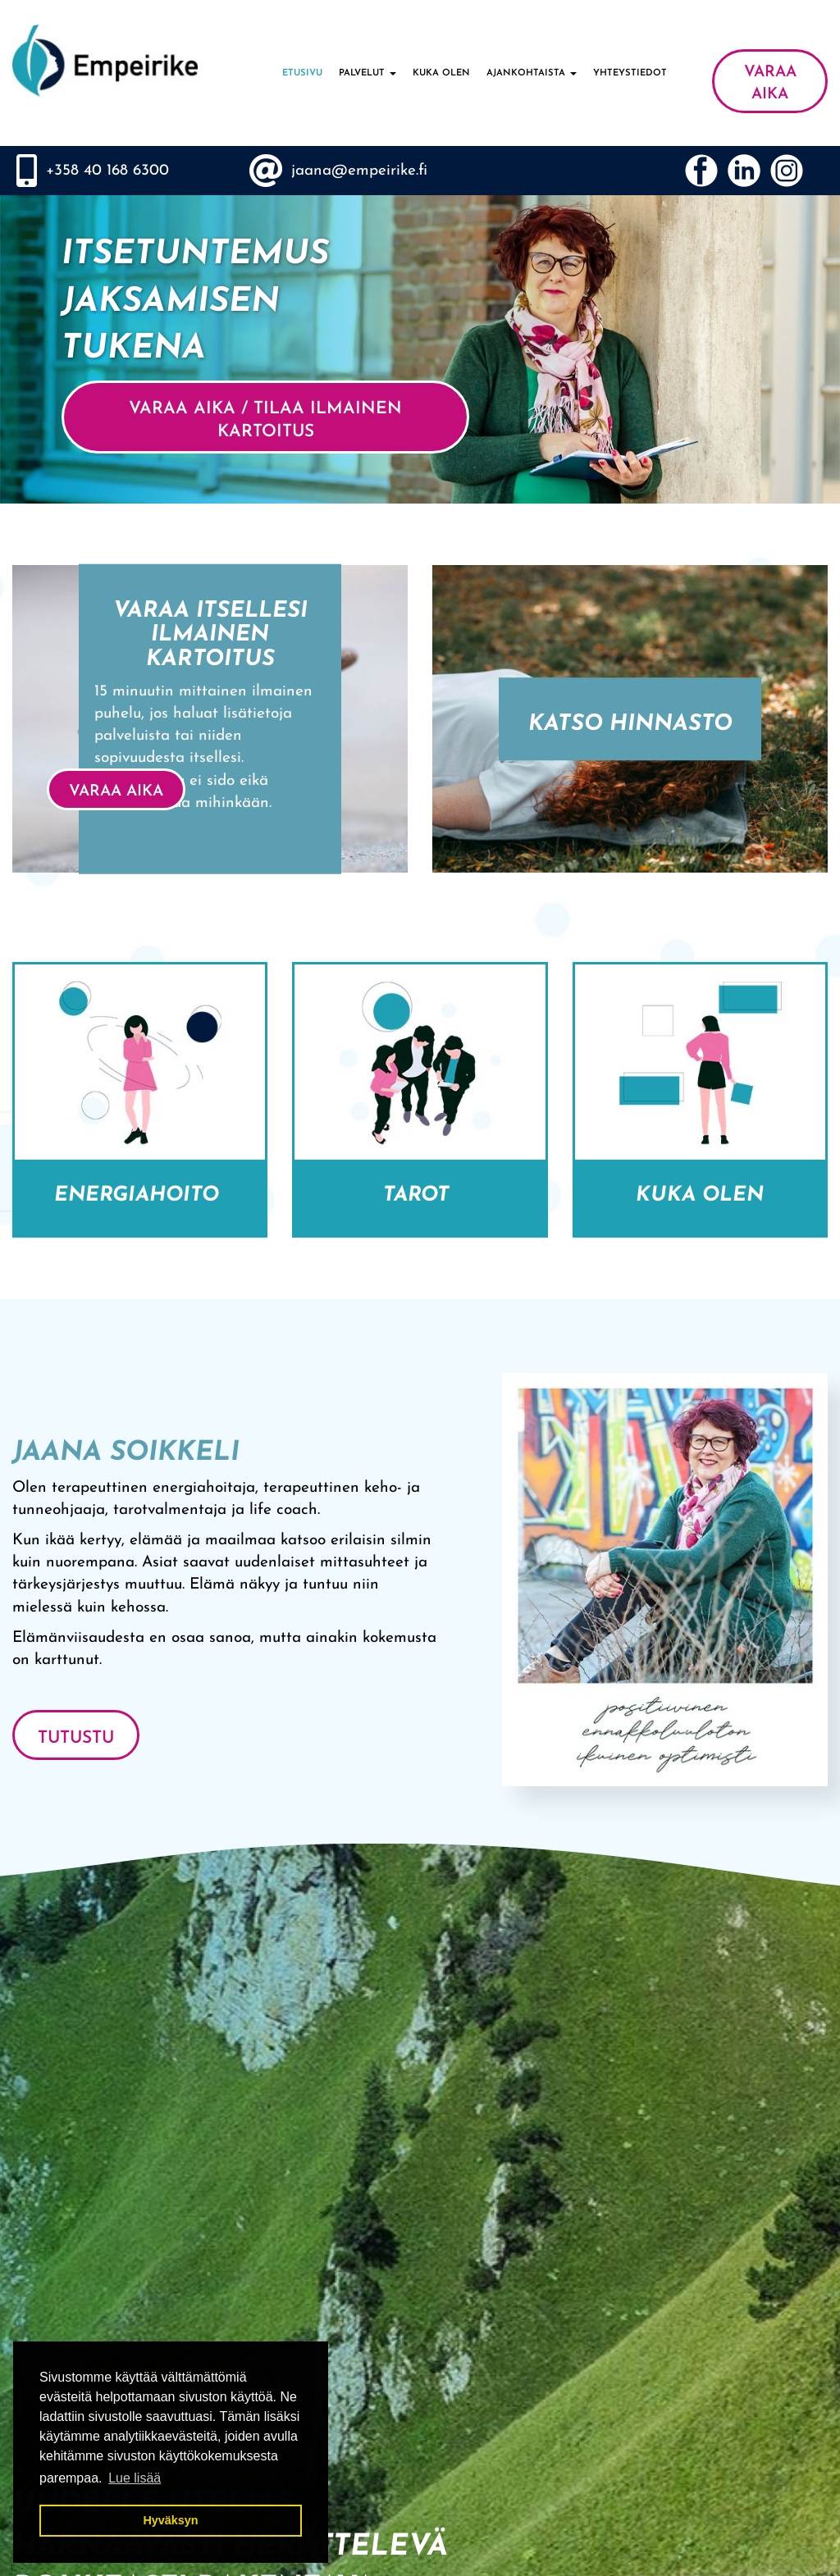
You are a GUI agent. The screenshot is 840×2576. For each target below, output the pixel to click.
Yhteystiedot (630, 73)
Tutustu (76, 1738)
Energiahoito (140, 1195)
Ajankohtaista (531, 73)
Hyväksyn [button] (170, 2520)
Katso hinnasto (630, 725)
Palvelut (367, 73)
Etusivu (302, 73)
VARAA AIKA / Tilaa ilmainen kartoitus (265, 420)
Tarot (419, 1195)
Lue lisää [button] (134, 2478)
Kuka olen (441, 73)
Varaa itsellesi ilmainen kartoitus (210, 635)
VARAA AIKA (770, 84)
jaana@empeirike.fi (359, 171)
